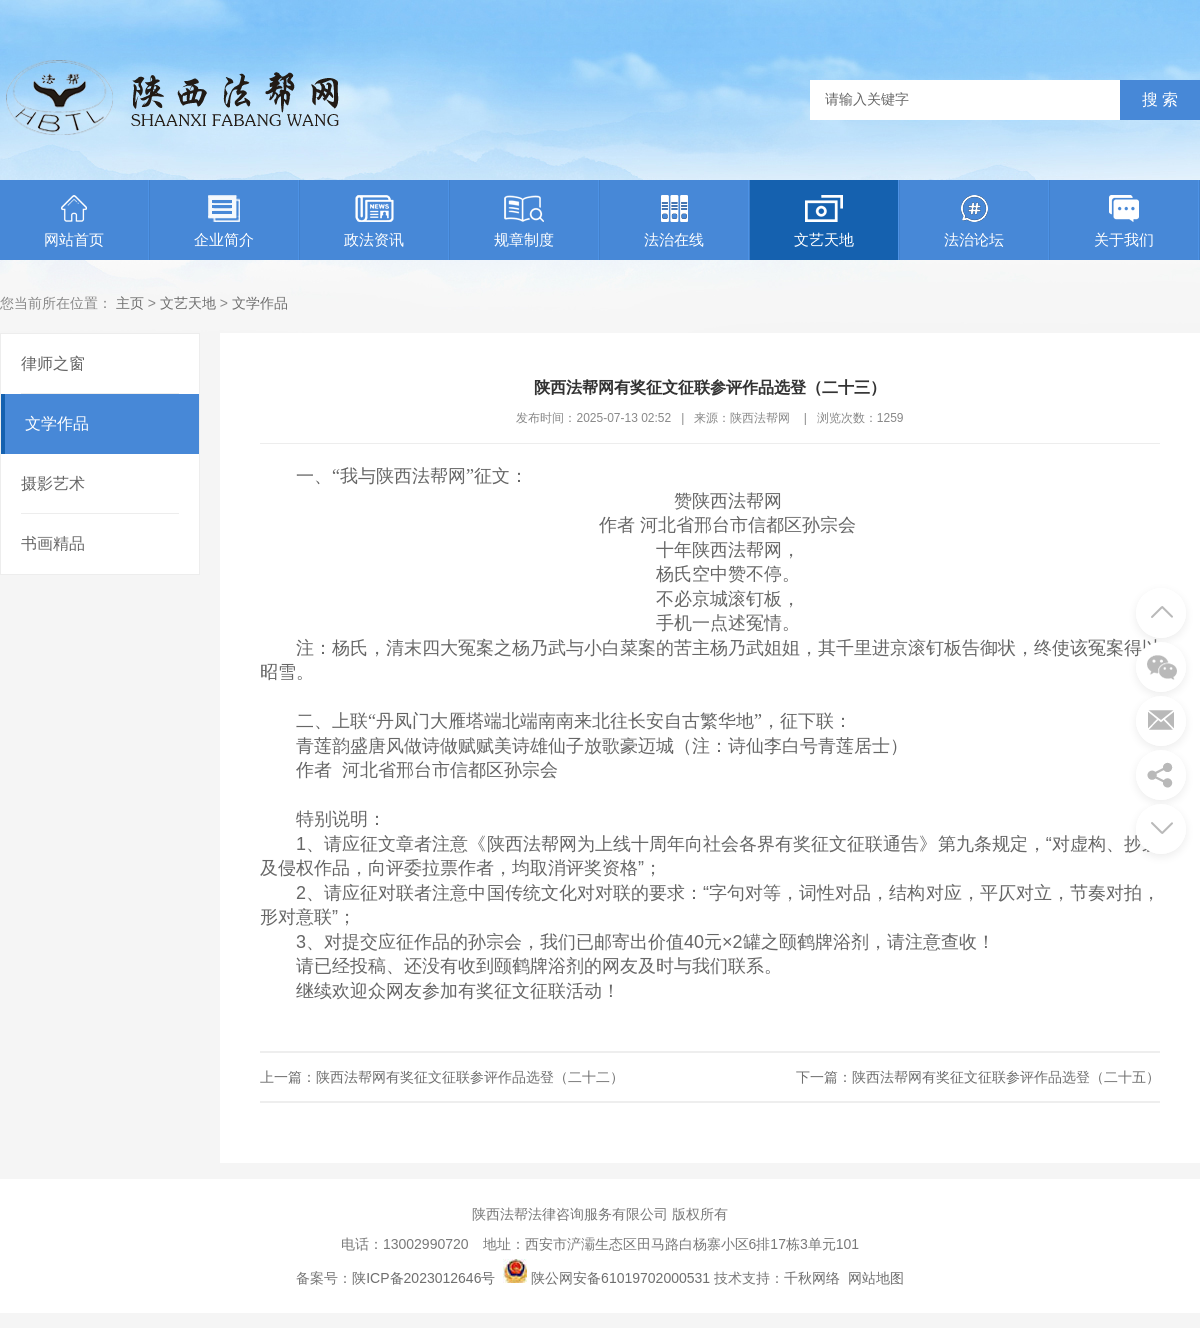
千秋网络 (812, 1278)
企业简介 (224, 221)
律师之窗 (53, 363)
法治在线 (674, 221)
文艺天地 (824, 221)
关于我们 (1124, 221)
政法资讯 (374, 221)
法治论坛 (974, 221)
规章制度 (524, 221)
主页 (130, 303)
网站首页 (74, 221)
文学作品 (260, 303)
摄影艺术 (53, 483)
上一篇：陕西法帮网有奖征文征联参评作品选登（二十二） (442, 1077)
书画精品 (53, 543)
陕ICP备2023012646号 (423, 1278)
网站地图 (876, 1278)
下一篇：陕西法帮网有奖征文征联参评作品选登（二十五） (978, 1077)
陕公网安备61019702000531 (620, 1278)
